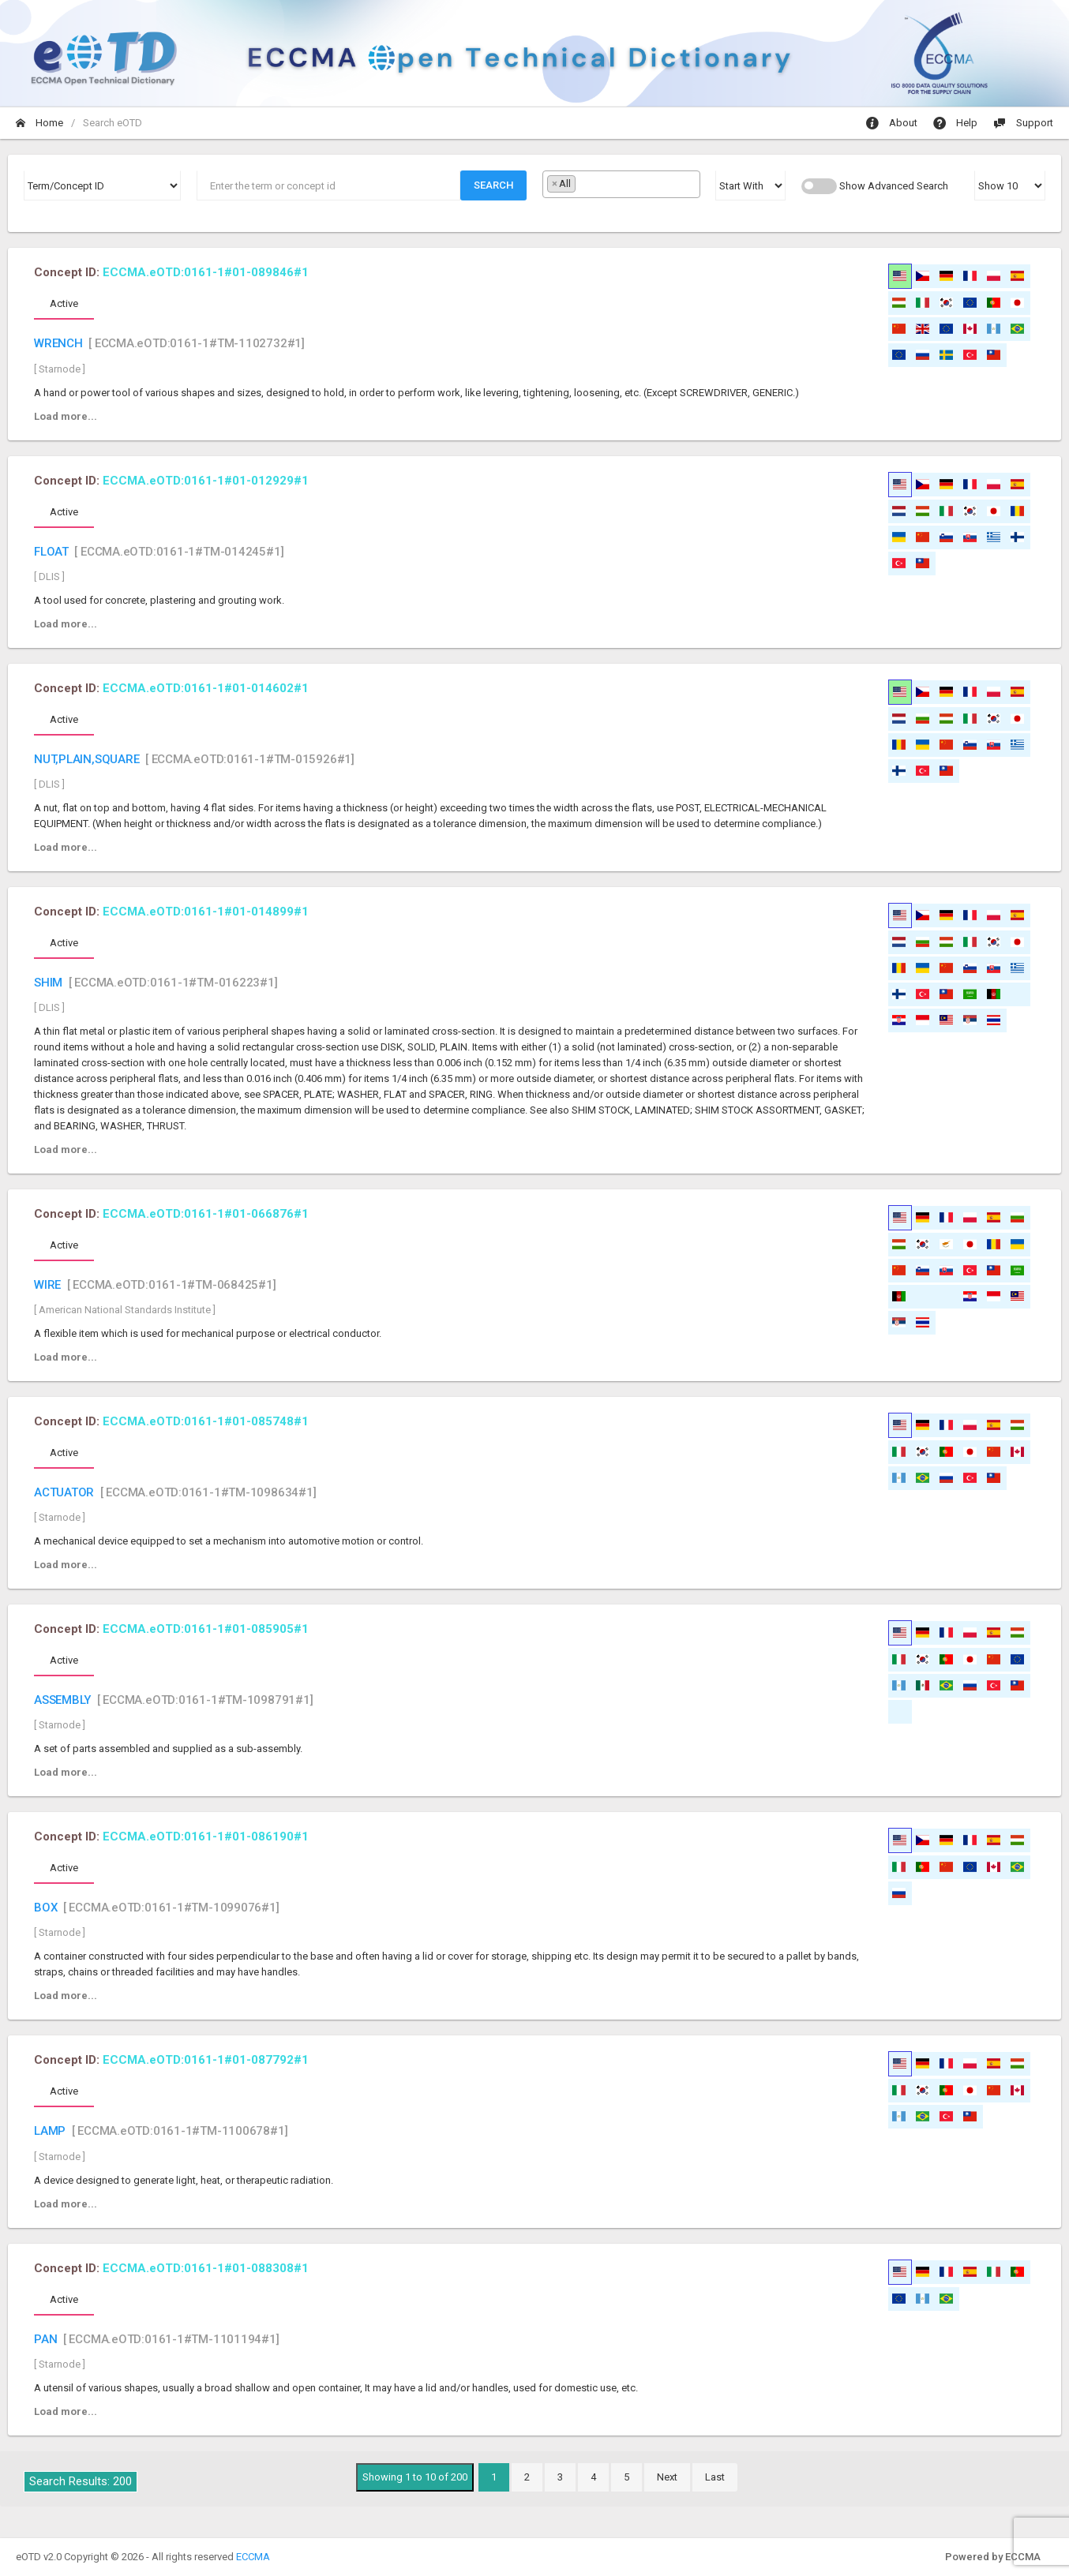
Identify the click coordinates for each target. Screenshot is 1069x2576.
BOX (45, 1907)
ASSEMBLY (62, 1700)
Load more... (65, 416)
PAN (45, 2339)
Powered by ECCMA (993, 2557)
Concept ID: (171, 272)
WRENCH (58, 343)
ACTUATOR (64, 1492)
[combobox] (621, 184)
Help (955, 123)
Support (1023, 123)
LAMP (50, 2131)
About (891, 123)
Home (39, 123)
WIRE (47, 1285)
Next (667, 2477)
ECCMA (253, 2557)
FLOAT (51, 552)
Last (715, 2477)
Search (493, 185)
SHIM (48, 982)
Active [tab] (64, 303)
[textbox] (583, 183)
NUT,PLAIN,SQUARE (87, 759)
